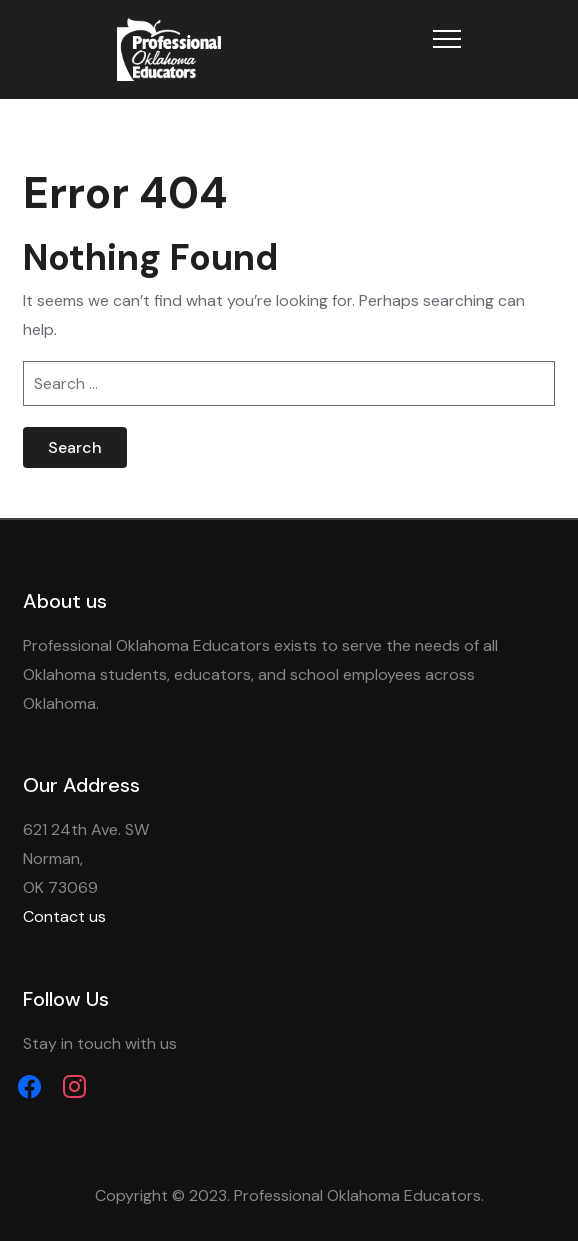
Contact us (64, 916)
